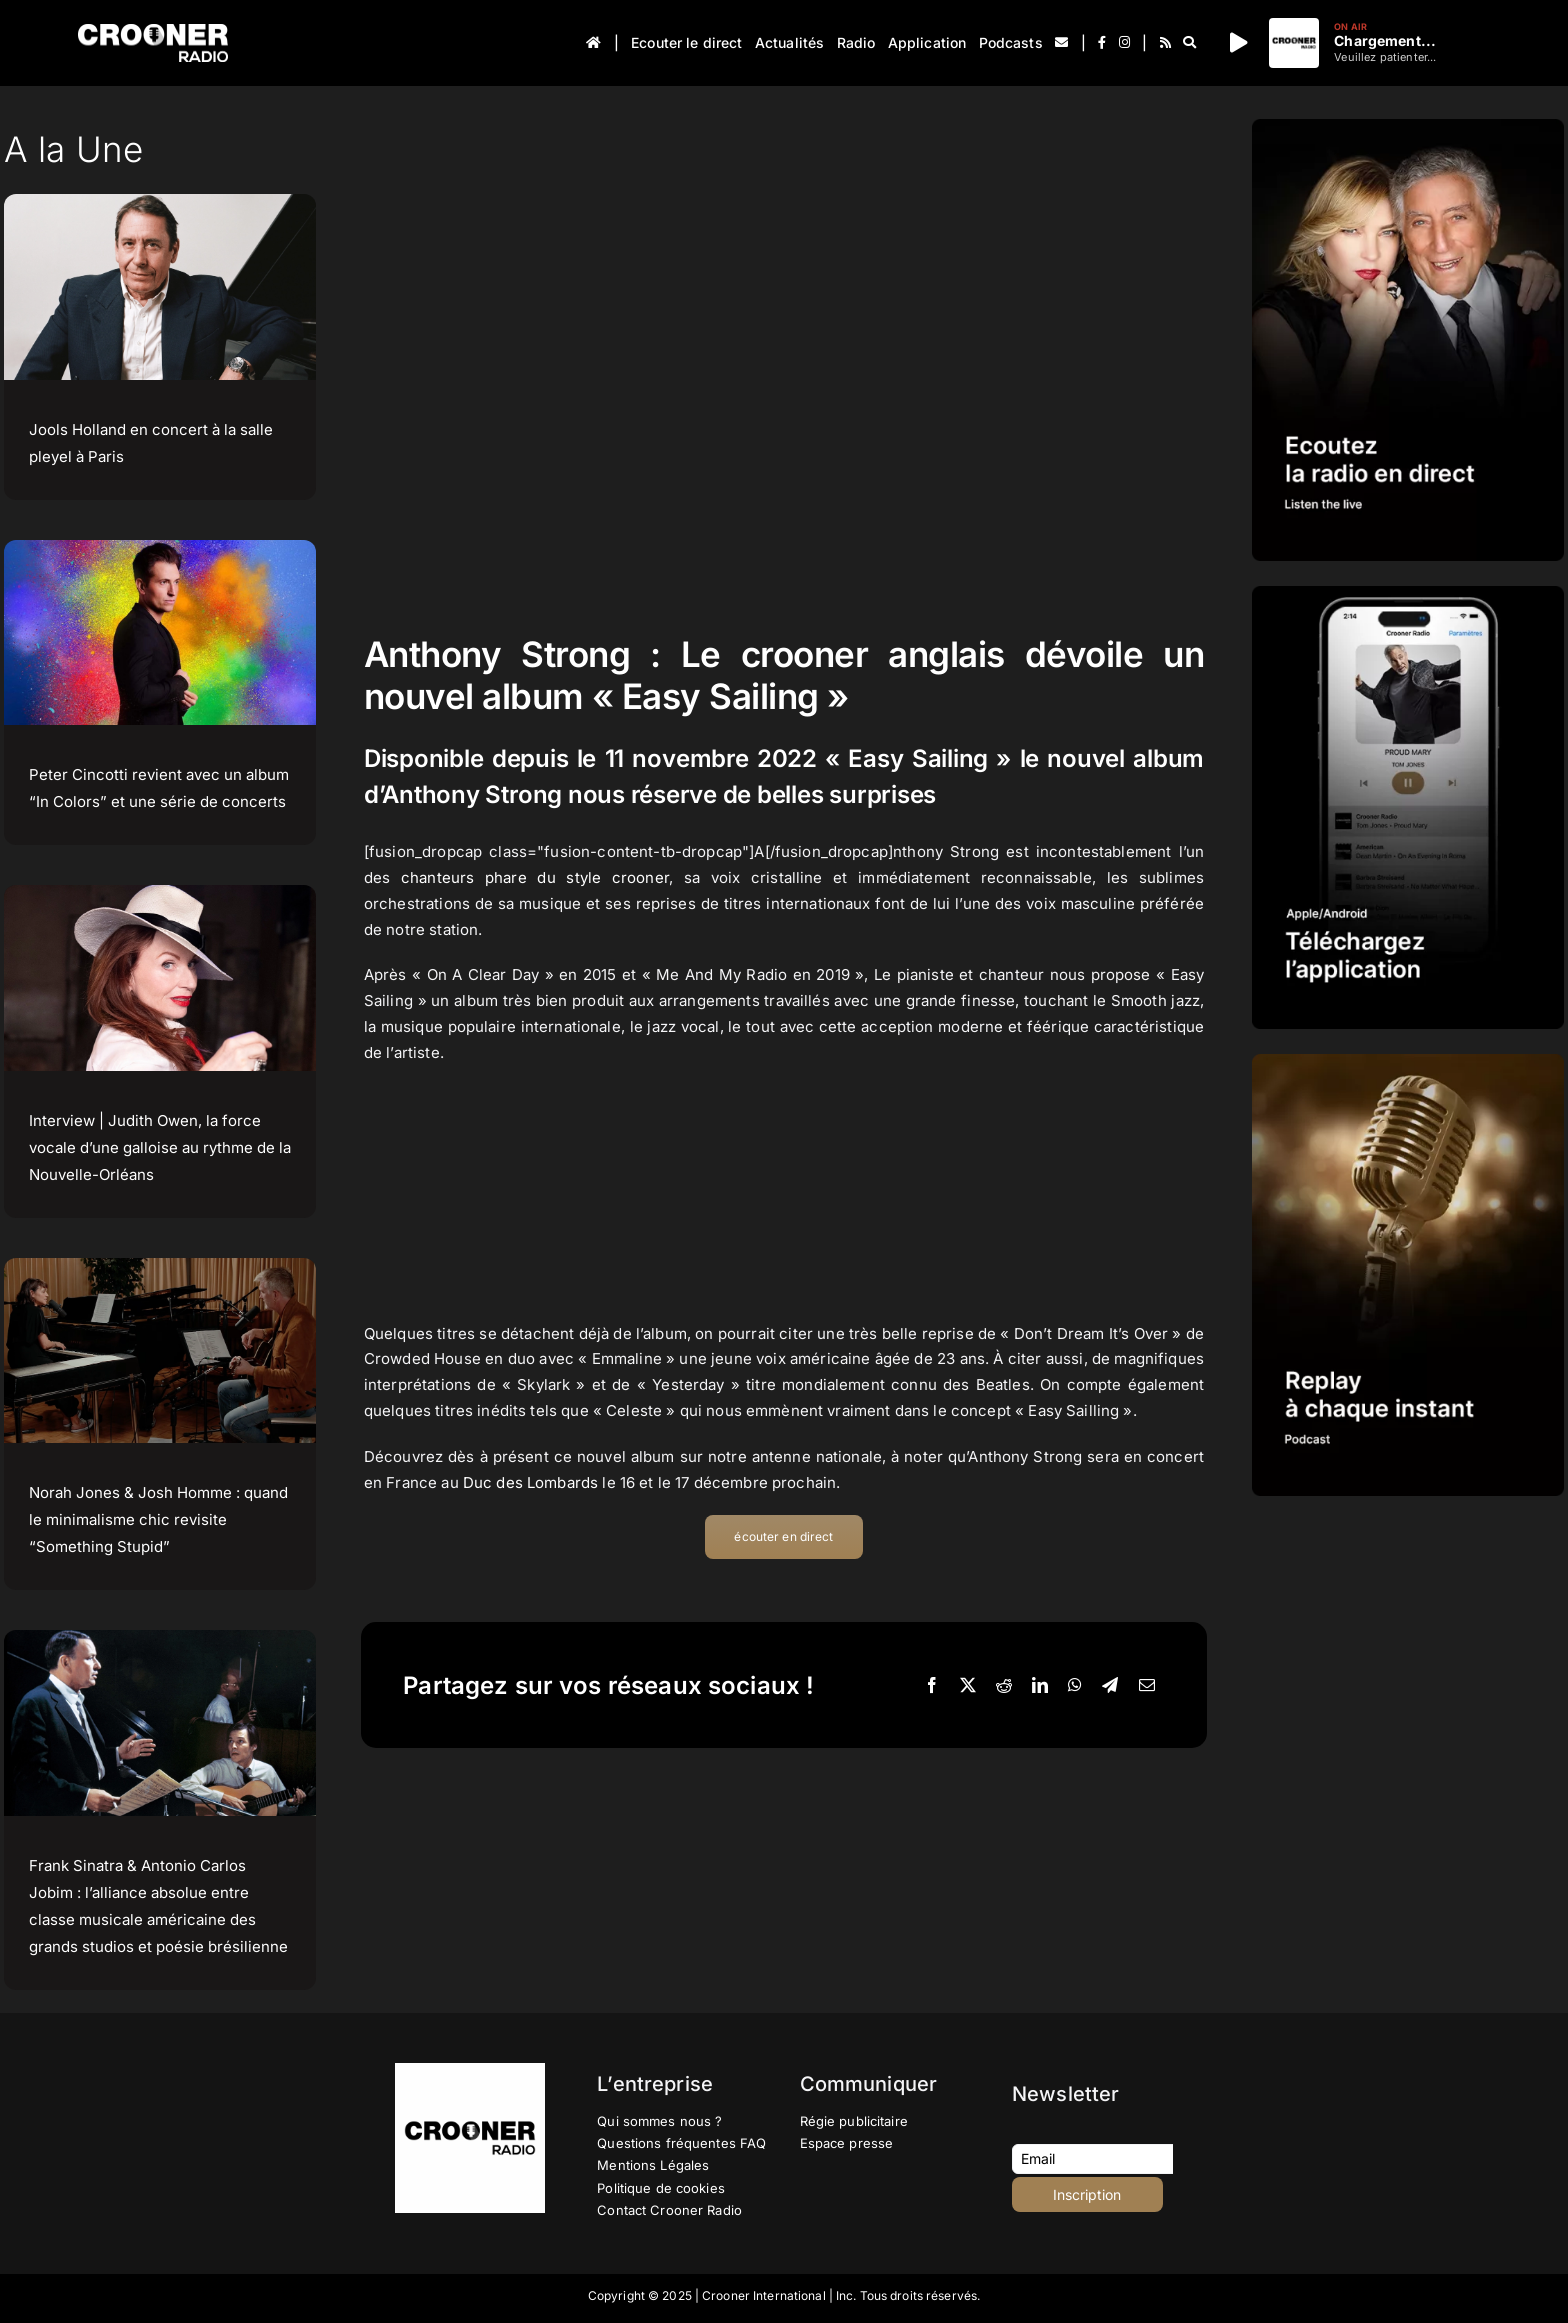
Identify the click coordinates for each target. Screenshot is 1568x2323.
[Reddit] (1004, 1686)
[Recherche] (1189, 43)
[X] (968, 1686)
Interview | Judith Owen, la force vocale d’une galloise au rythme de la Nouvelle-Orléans (160, 1147)
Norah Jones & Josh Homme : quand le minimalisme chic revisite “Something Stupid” (158, 1519)
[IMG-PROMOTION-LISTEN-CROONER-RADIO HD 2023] (1408, 126)
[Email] (1147, 1686)
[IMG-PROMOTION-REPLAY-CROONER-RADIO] (1408, 1061)
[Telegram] (1110, 1686)
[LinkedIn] (1040, 1686)
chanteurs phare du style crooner (535, 877)
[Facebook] (932, 1686)
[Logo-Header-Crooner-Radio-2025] (153, 31)
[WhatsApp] (1075, 1686)
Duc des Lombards (530, 1482)
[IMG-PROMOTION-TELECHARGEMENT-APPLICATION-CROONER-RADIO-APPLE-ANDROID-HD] (1408, 593)
